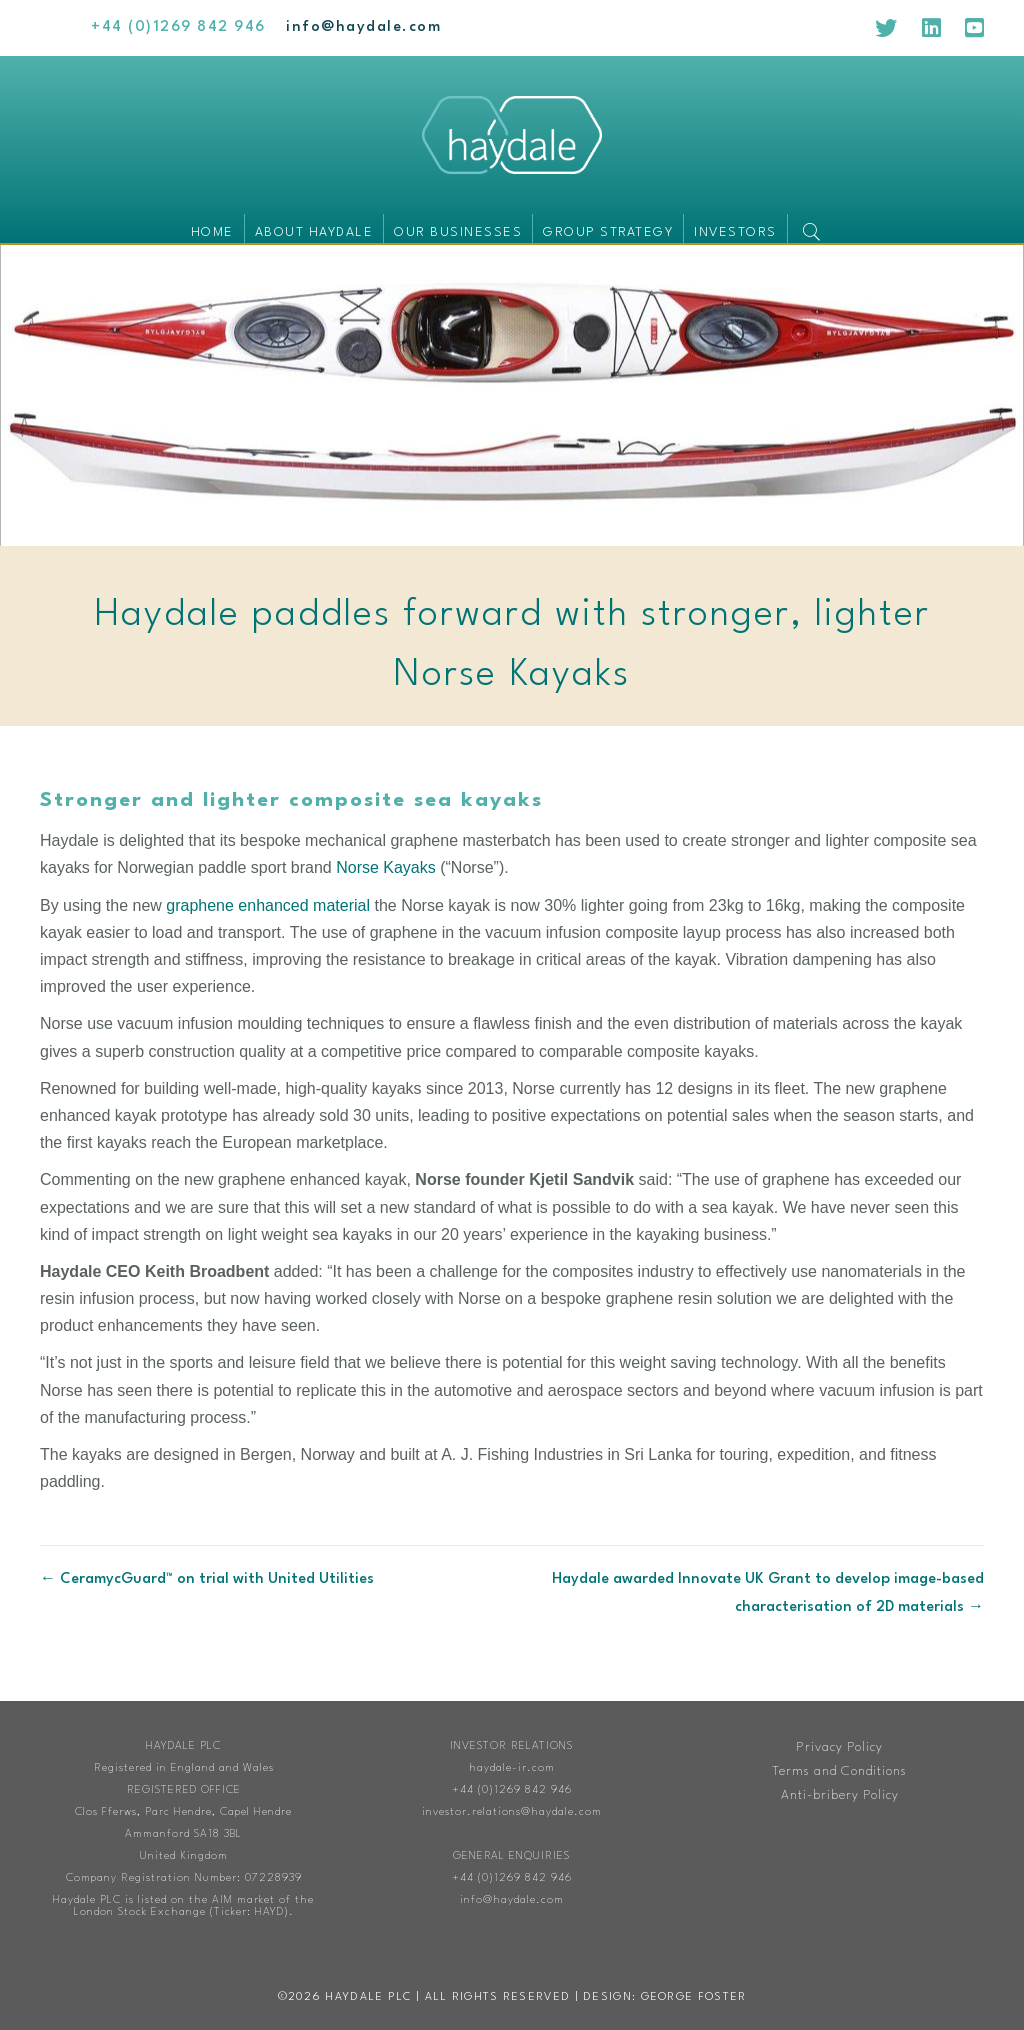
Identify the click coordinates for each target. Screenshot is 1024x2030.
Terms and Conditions (839, 1771)
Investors (735, 232)
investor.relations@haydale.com (512, 1812)
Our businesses (458, 232)
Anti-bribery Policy (840, 1795)
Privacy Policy (839, 1747)
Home (212, 232)
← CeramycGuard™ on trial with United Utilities (207, 1579)
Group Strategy (608, 232)
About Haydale (314, 232)
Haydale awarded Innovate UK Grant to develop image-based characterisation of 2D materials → (768, 1593)
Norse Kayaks (386, 867)
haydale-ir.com (512, 1768)
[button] (816, 228)
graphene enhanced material (268, 905)
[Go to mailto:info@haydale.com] (363, 27)
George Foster (694, 1997)
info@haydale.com (512, 1900)
